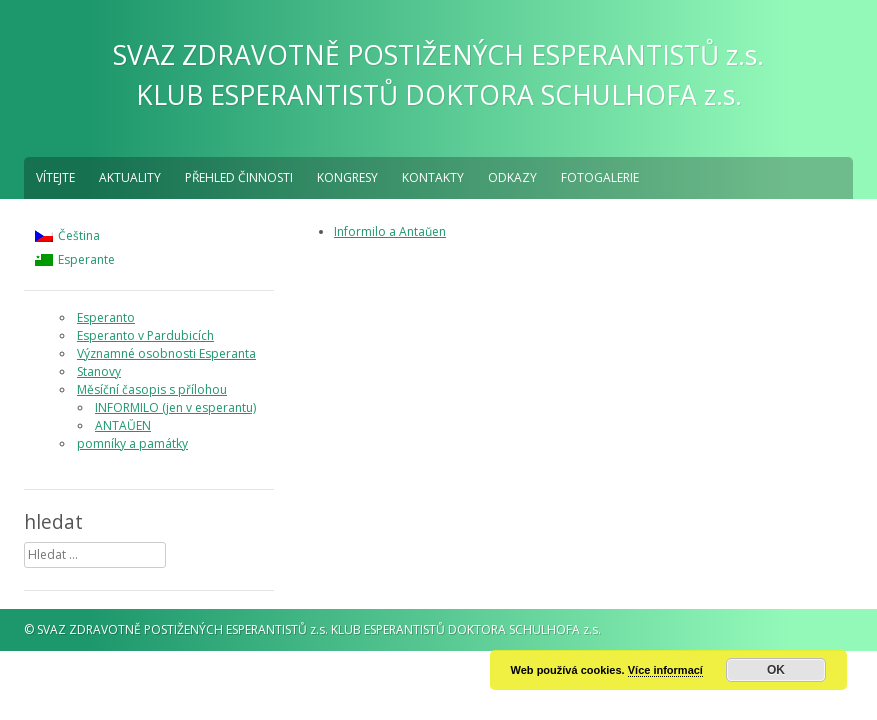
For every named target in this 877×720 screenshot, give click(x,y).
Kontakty (433, 177)
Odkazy (512, 177)
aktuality (130, 177)
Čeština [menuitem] (79, 235)
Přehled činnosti (239, 177)
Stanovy (99, 371)
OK (776, 670)
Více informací (665, 670)
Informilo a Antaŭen (390, 231)
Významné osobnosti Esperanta (166, 353)
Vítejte (55, 177)
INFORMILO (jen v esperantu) (175, 407)
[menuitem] (75, 236)
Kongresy (347, 177)
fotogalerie (600, 177)
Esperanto (106, 317)
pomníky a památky (132, 443)
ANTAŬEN (123, 425)
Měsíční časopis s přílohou (152, 389)
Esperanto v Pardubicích (145, 335)
